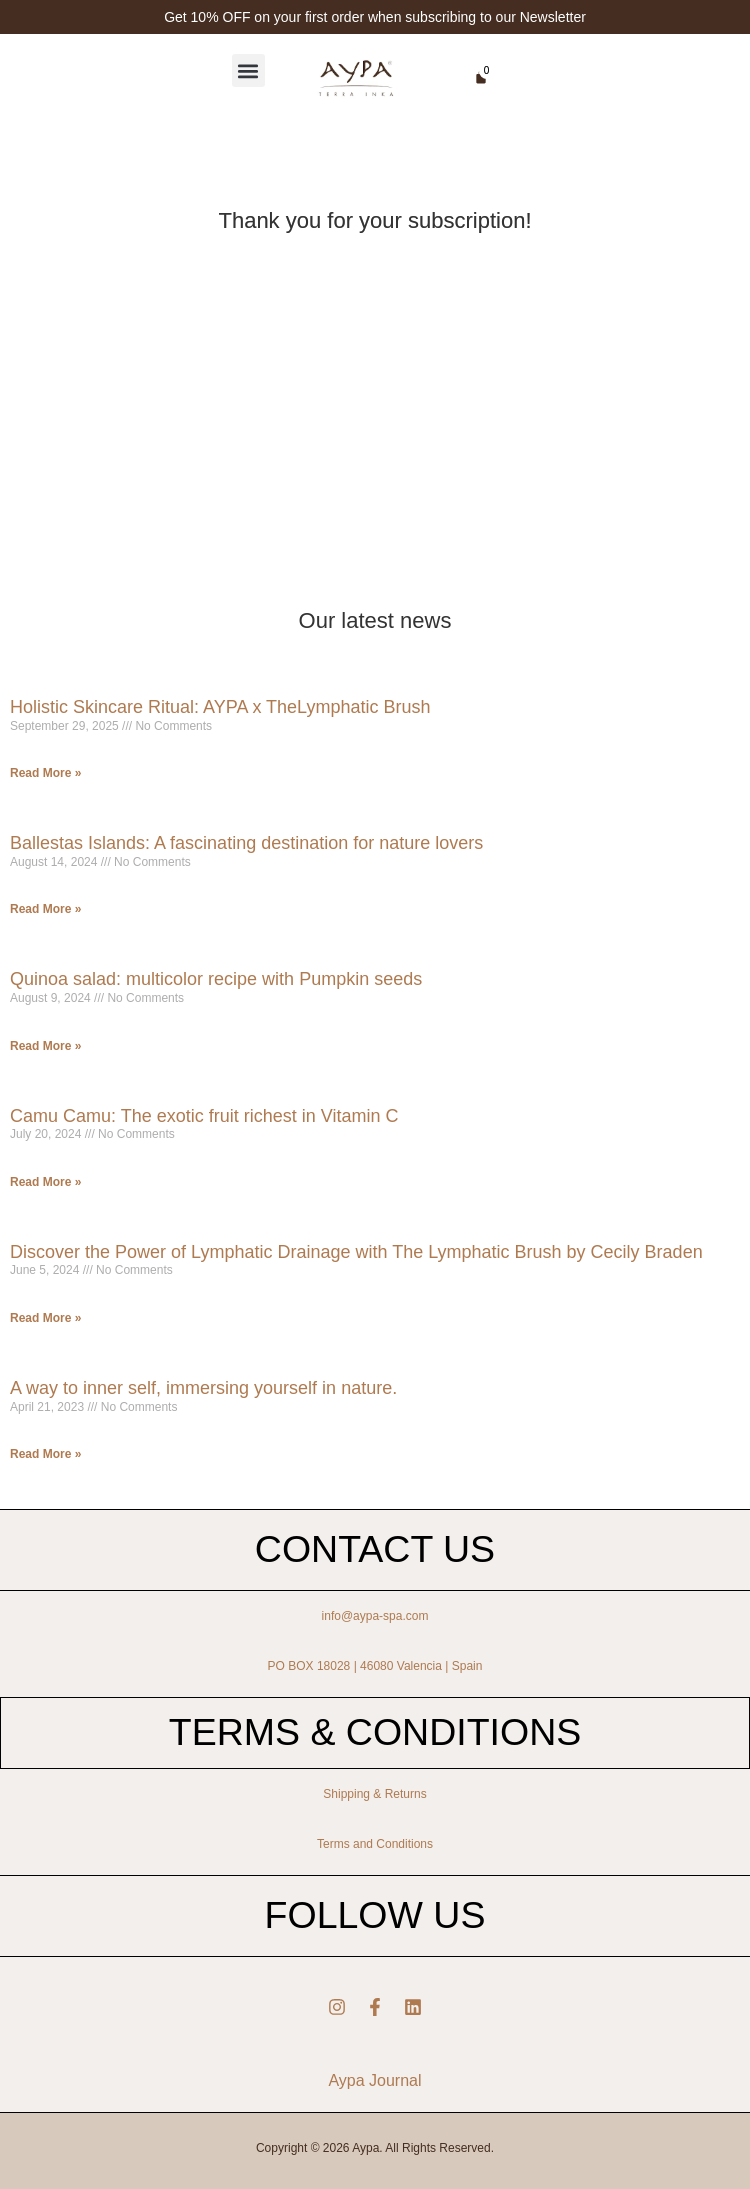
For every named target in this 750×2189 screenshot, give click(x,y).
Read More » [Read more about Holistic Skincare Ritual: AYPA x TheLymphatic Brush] (45, 773)
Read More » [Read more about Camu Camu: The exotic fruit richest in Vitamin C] (45, 1182)
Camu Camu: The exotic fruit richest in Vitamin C (204, 1116)
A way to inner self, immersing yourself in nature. (203, 1388)
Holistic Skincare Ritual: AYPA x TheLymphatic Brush (220, 707)
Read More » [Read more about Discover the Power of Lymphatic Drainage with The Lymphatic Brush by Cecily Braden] (45, 1318)
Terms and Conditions (375, 1844)
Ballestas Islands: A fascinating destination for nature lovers (246, 843)
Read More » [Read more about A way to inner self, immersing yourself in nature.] (45, 1454)
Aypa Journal (374, 2080)
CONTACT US (375, 1549)
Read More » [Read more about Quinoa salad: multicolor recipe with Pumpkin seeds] (45, 1046)
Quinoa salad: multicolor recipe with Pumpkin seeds (216, 979)
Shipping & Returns (374, 1794)
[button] (248, 70)
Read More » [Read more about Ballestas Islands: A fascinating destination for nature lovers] (45, 909)
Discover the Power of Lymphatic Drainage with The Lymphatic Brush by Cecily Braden (356, 1252)
